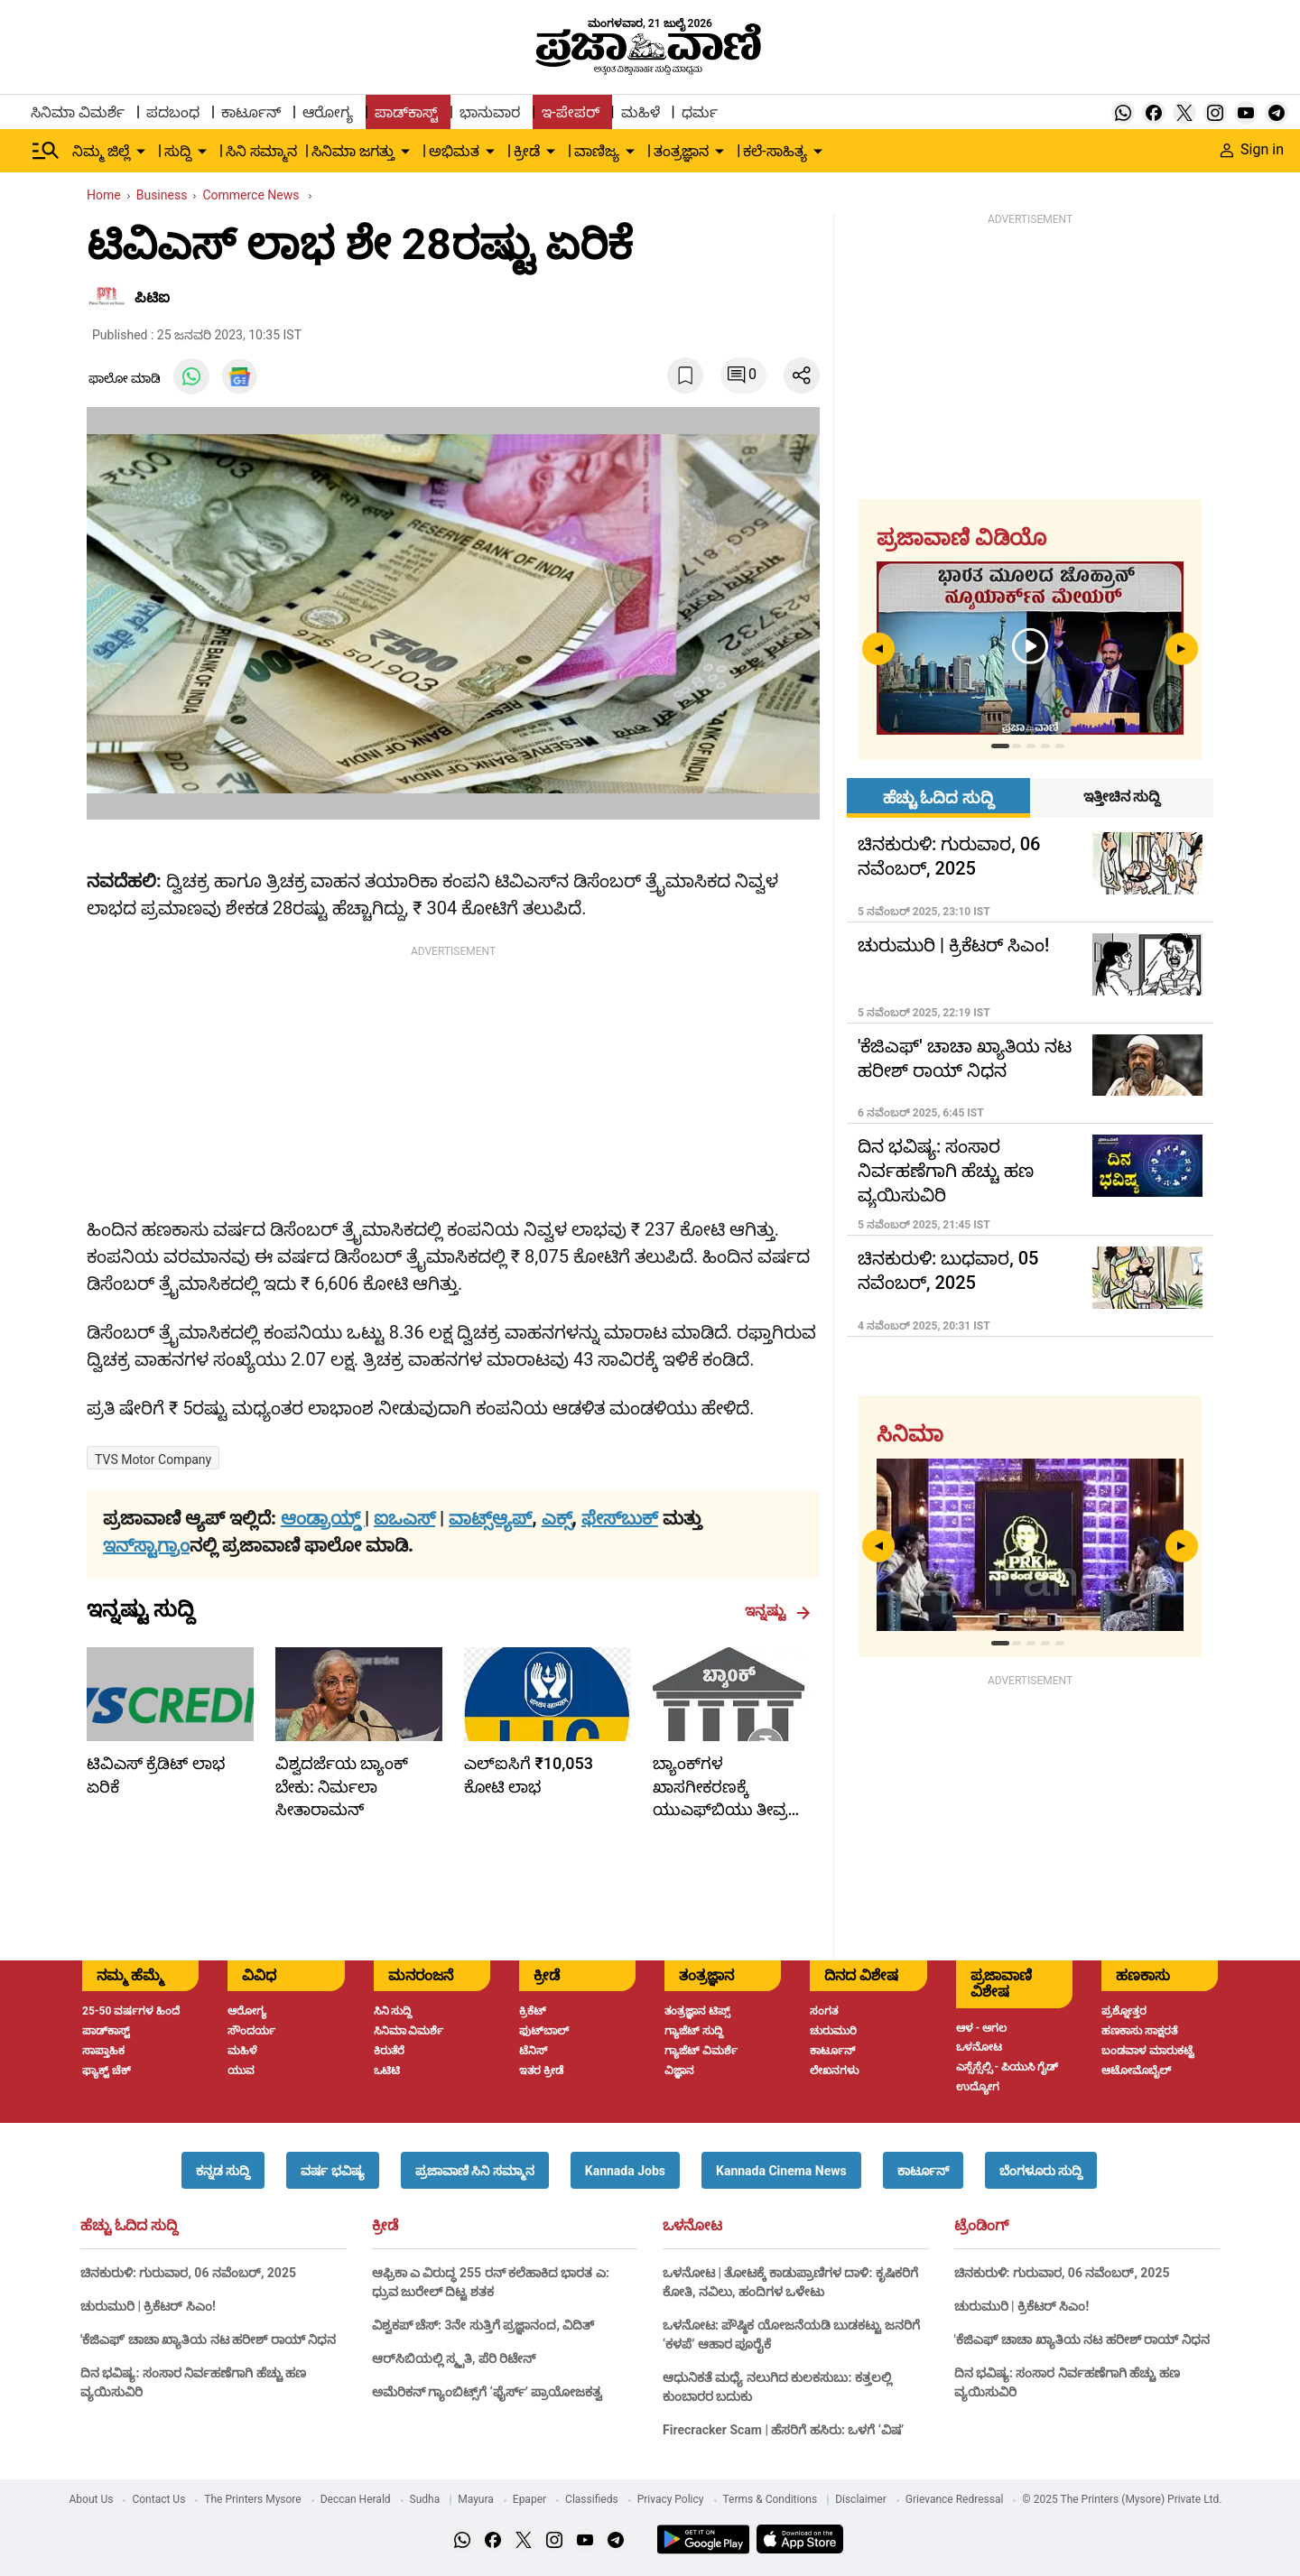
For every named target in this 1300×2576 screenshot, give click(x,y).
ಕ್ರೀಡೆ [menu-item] (527, 151)
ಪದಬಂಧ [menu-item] (173, 112)
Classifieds (591, 2499)
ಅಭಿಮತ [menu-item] (454, 151)
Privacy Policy (670, 2499)
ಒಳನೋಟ (692, 2226)
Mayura (476, 2499)
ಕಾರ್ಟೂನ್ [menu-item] (251, 112)
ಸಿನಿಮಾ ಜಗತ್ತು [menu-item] (353, 151)
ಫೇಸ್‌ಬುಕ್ (619, 1518)
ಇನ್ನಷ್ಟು (778, 1611)
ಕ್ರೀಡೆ (385, 2226)
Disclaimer (861, 2499)
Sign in (1252, 149)
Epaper (529, 2499)
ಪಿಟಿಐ (152, 297)
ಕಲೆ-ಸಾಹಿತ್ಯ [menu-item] (774, 151)
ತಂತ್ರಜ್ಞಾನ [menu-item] (681, 151)
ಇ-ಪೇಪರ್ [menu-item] (570, 112)
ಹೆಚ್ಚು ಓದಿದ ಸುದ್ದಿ (129, 2226)
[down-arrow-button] (141, 152)
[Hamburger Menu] (46, 151)
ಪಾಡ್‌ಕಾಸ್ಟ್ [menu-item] (406, 112)
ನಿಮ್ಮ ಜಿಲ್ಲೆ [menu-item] (101, 151)
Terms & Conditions (770, 2499)
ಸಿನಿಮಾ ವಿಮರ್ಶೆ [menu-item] (78, 112)
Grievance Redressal (954, 2499)
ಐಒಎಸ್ (404, 1518)
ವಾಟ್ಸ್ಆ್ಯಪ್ (490, 1518)
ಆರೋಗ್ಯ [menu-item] (327, 112)
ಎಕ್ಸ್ (557, 1518)
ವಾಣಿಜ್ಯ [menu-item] (596, 151)
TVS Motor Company (153, 1459)
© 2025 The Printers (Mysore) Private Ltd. (1121, 2499)
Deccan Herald (355, 2499)
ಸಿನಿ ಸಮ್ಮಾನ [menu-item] (261, 151)
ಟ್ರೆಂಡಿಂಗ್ (981, 2226)
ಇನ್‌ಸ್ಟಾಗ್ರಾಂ (146, 1545)
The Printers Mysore (252, 2499)
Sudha (425, 2499)
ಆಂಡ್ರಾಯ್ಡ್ (323, 1518)
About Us (92, 2499)
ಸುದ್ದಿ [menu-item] (177, 151)
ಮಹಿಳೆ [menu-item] (640, 112)
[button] (223, 2170)
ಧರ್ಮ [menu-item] (700, 112)
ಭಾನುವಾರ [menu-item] (490, 112)
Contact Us (158, 2499)
